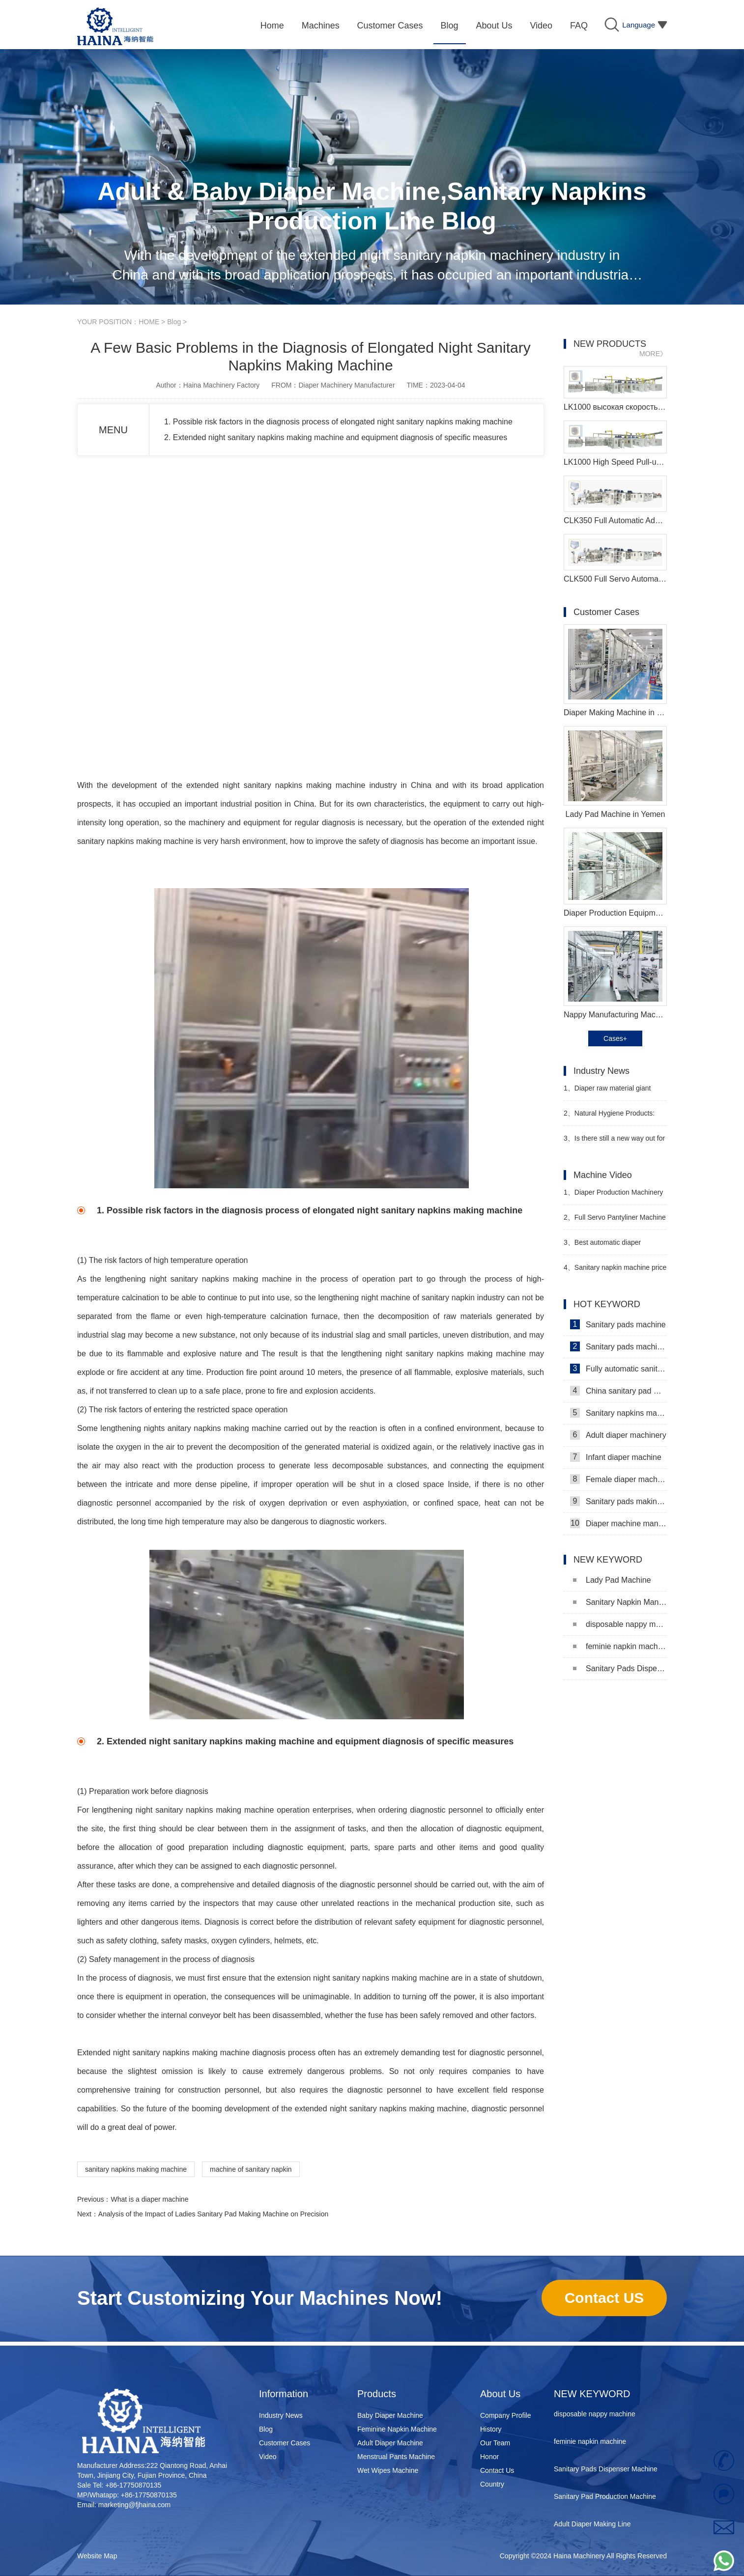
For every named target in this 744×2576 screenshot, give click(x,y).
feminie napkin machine (620, 1646)
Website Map (97, 2556)
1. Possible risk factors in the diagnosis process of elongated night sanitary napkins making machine (338, 422)
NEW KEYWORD (592, 2393)
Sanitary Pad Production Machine (605, 2498)
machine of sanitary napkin (251, 2169)
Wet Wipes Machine (387, 2470)
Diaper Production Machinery (613, 1192)
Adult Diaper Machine (390, 2443)
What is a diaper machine (149, 2199)
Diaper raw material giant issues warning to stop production (615, 1092)
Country (492, 2484)
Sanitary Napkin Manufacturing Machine (620, 1602)
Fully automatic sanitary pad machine (618, 1368)
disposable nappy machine (620, 1624)
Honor (489, 2457)
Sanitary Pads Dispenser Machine (620, 1668)
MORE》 (653, 354)
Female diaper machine (618, 1479)
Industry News (281, 2415)
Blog (174, 322)
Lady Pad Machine (612, 1580)
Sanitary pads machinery (618, 1346)
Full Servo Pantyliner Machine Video (615, 1221)
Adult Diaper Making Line (592, 2526)
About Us (500, 2393)
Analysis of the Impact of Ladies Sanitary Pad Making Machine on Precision (213, 2214)
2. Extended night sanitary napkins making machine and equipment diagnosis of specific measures (335, 437)
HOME (149, 322)
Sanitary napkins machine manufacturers (618, 1413)
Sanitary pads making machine (618, 1501)
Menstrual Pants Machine (396, 2457)
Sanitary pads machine (618, 1324)
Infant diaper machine (615, 1457)
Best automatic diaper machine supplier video (602, 1246)
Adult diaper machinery (618, 1435)
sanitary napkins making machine (136, 2169)
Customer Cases (284, 2443)
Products (376, 2393)
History (491, 2429)
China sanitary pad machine (618, 1391)
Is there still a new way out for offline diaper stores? (614, 1142)
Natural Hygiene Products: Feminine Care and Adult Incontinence (609, 1117)
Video (268, 2457)
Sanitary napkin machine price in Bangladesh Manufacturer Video (615, 1271)
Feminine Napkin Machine (397, 2429)
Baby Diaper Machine (390, 2415)
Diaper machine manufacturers (618, 1523)
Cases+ (615, 1038)
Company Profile (505, 2415)
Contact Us (497, 2470)
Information (283, 2393)
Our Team (495, 2443)
